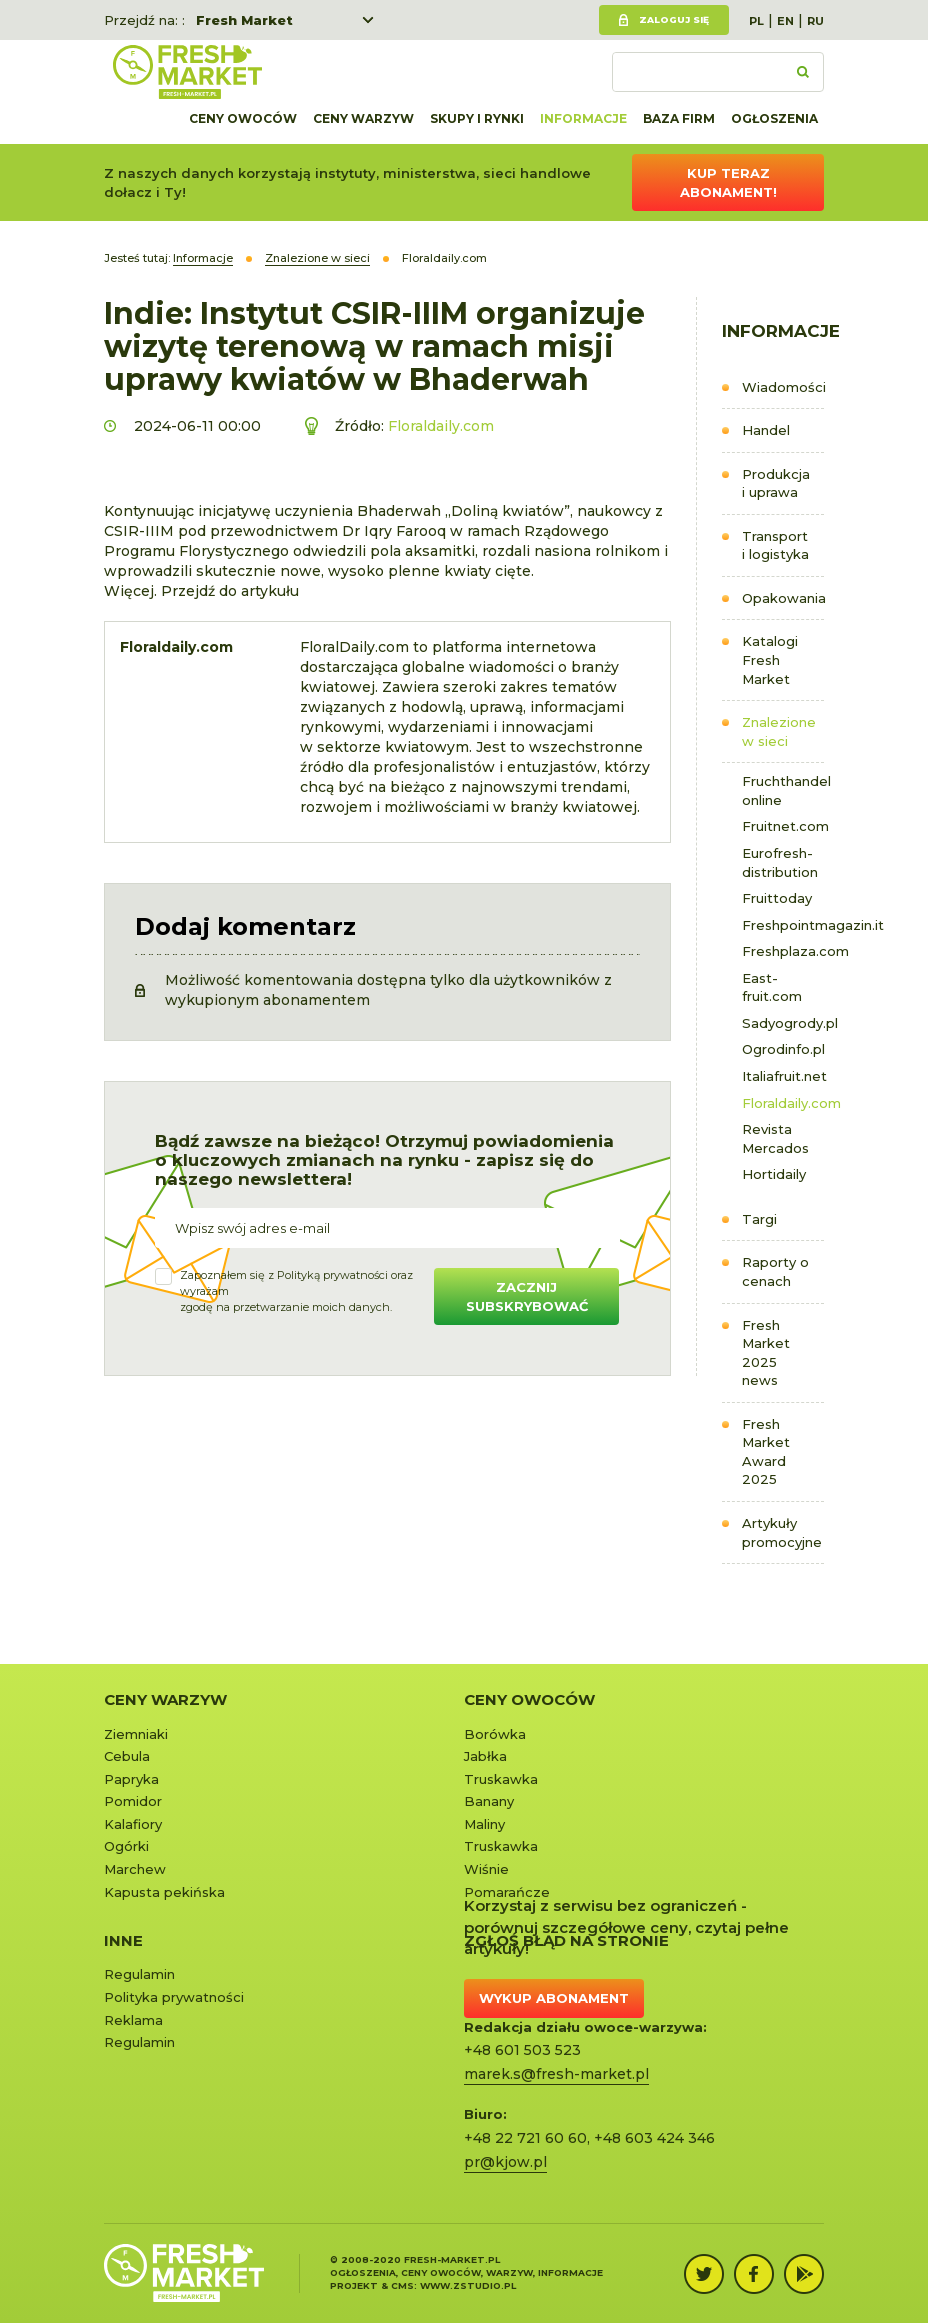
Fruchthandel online (783, 790)
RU (815, 21)
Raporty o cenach (775, 1271)
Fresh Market (244, 20)
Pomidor (133, 1801)
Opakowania (783, 598)
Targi (759, 1219)
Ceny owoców (243, 118)
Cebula (127, 1756)
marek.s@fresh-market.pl (556, 2074)
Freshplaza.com (783, 951)
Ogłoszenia (774, 118)
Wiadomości (783, 387)
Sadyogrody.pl (783, 1023)
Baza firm (679, 118)
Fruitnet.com (783, 826)
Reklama (133, 2020)
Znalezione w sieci (779, 731)
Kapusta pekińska (164, 1892)
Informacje (583, 118)
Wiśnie (486, 1869)
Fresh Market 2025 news (766, 1353)
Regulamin (139, 1974)
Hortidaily (774, 1174)
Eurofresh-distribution (780, 862)
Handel (766, 430)
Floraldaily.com (783, 1103)
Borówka (495, 1734)
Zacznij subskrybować (527, 1296)
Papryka (131, 1779)
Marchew (135, 1869)
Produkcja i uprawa (776, 483)
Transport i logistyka (775, 545)
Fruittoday (777, 898)
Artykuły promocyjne (782, 1532)
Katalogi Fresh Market (770, 659)
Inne (123, 1940)
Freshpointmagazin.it (783, 925)
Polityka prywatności (174, 1997)
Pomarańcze (507, 1892)
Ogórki (126, 1846)
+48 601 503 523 (522, 2050)
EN (785, 21)
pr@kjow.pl (505, 2162)
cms (402, 2285)
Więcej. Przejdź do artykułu (201, 591)
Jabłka (485, 1756)
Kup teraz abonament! (728, 182)
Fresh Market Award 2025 (766, 1452)
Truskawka (501, 1779)
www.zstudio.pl (468, 2285)
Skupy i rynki (477, 118)
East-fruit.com (772, 987)
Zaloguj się (674, 19)
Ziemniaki (136, 1734)
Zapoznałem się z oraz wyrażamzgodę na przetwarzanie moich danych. (296, 1290)
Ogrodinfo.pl (783, 1049)
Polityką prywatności (332, 1275)
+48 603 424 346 (654, 2138)
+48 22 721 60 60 (525, 2138)
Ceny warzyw (363, 118)
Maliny (484, 1824)
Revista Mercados (775, 1138)
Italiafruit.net (783, 1076)
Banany (489, 1801)
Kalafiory (133, 1824)
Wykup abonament (554, 1998)
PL (756, 21)
